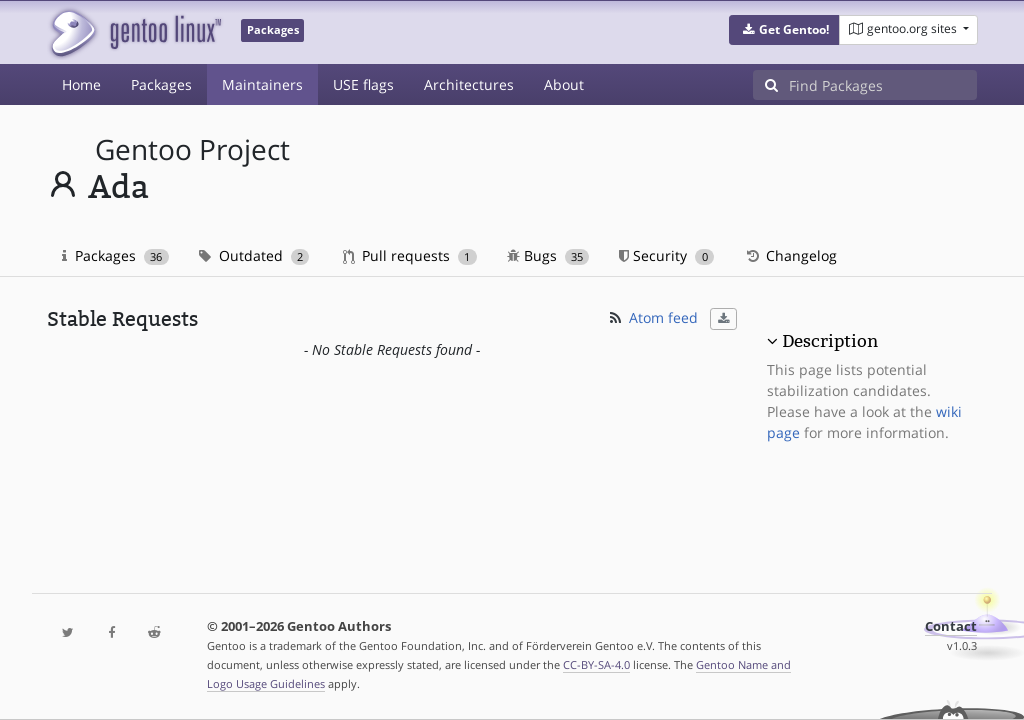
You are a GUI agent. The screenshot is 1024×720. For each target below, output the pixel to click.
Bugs (548, 255)
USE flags (363, 84)
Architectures (469, 84)
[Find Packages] (883, 85)
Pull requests (410, 255)
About (564, 84)
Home (81, 84)
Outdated (254, 255)
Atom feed (652, 317)
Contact (951, 626)
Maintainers (262, 84)
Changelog (790, 255)
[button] (784, 30)
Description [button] (830, 341)
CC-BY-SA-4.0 (596, 664)
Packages (161, 84)
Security (666, 255)
